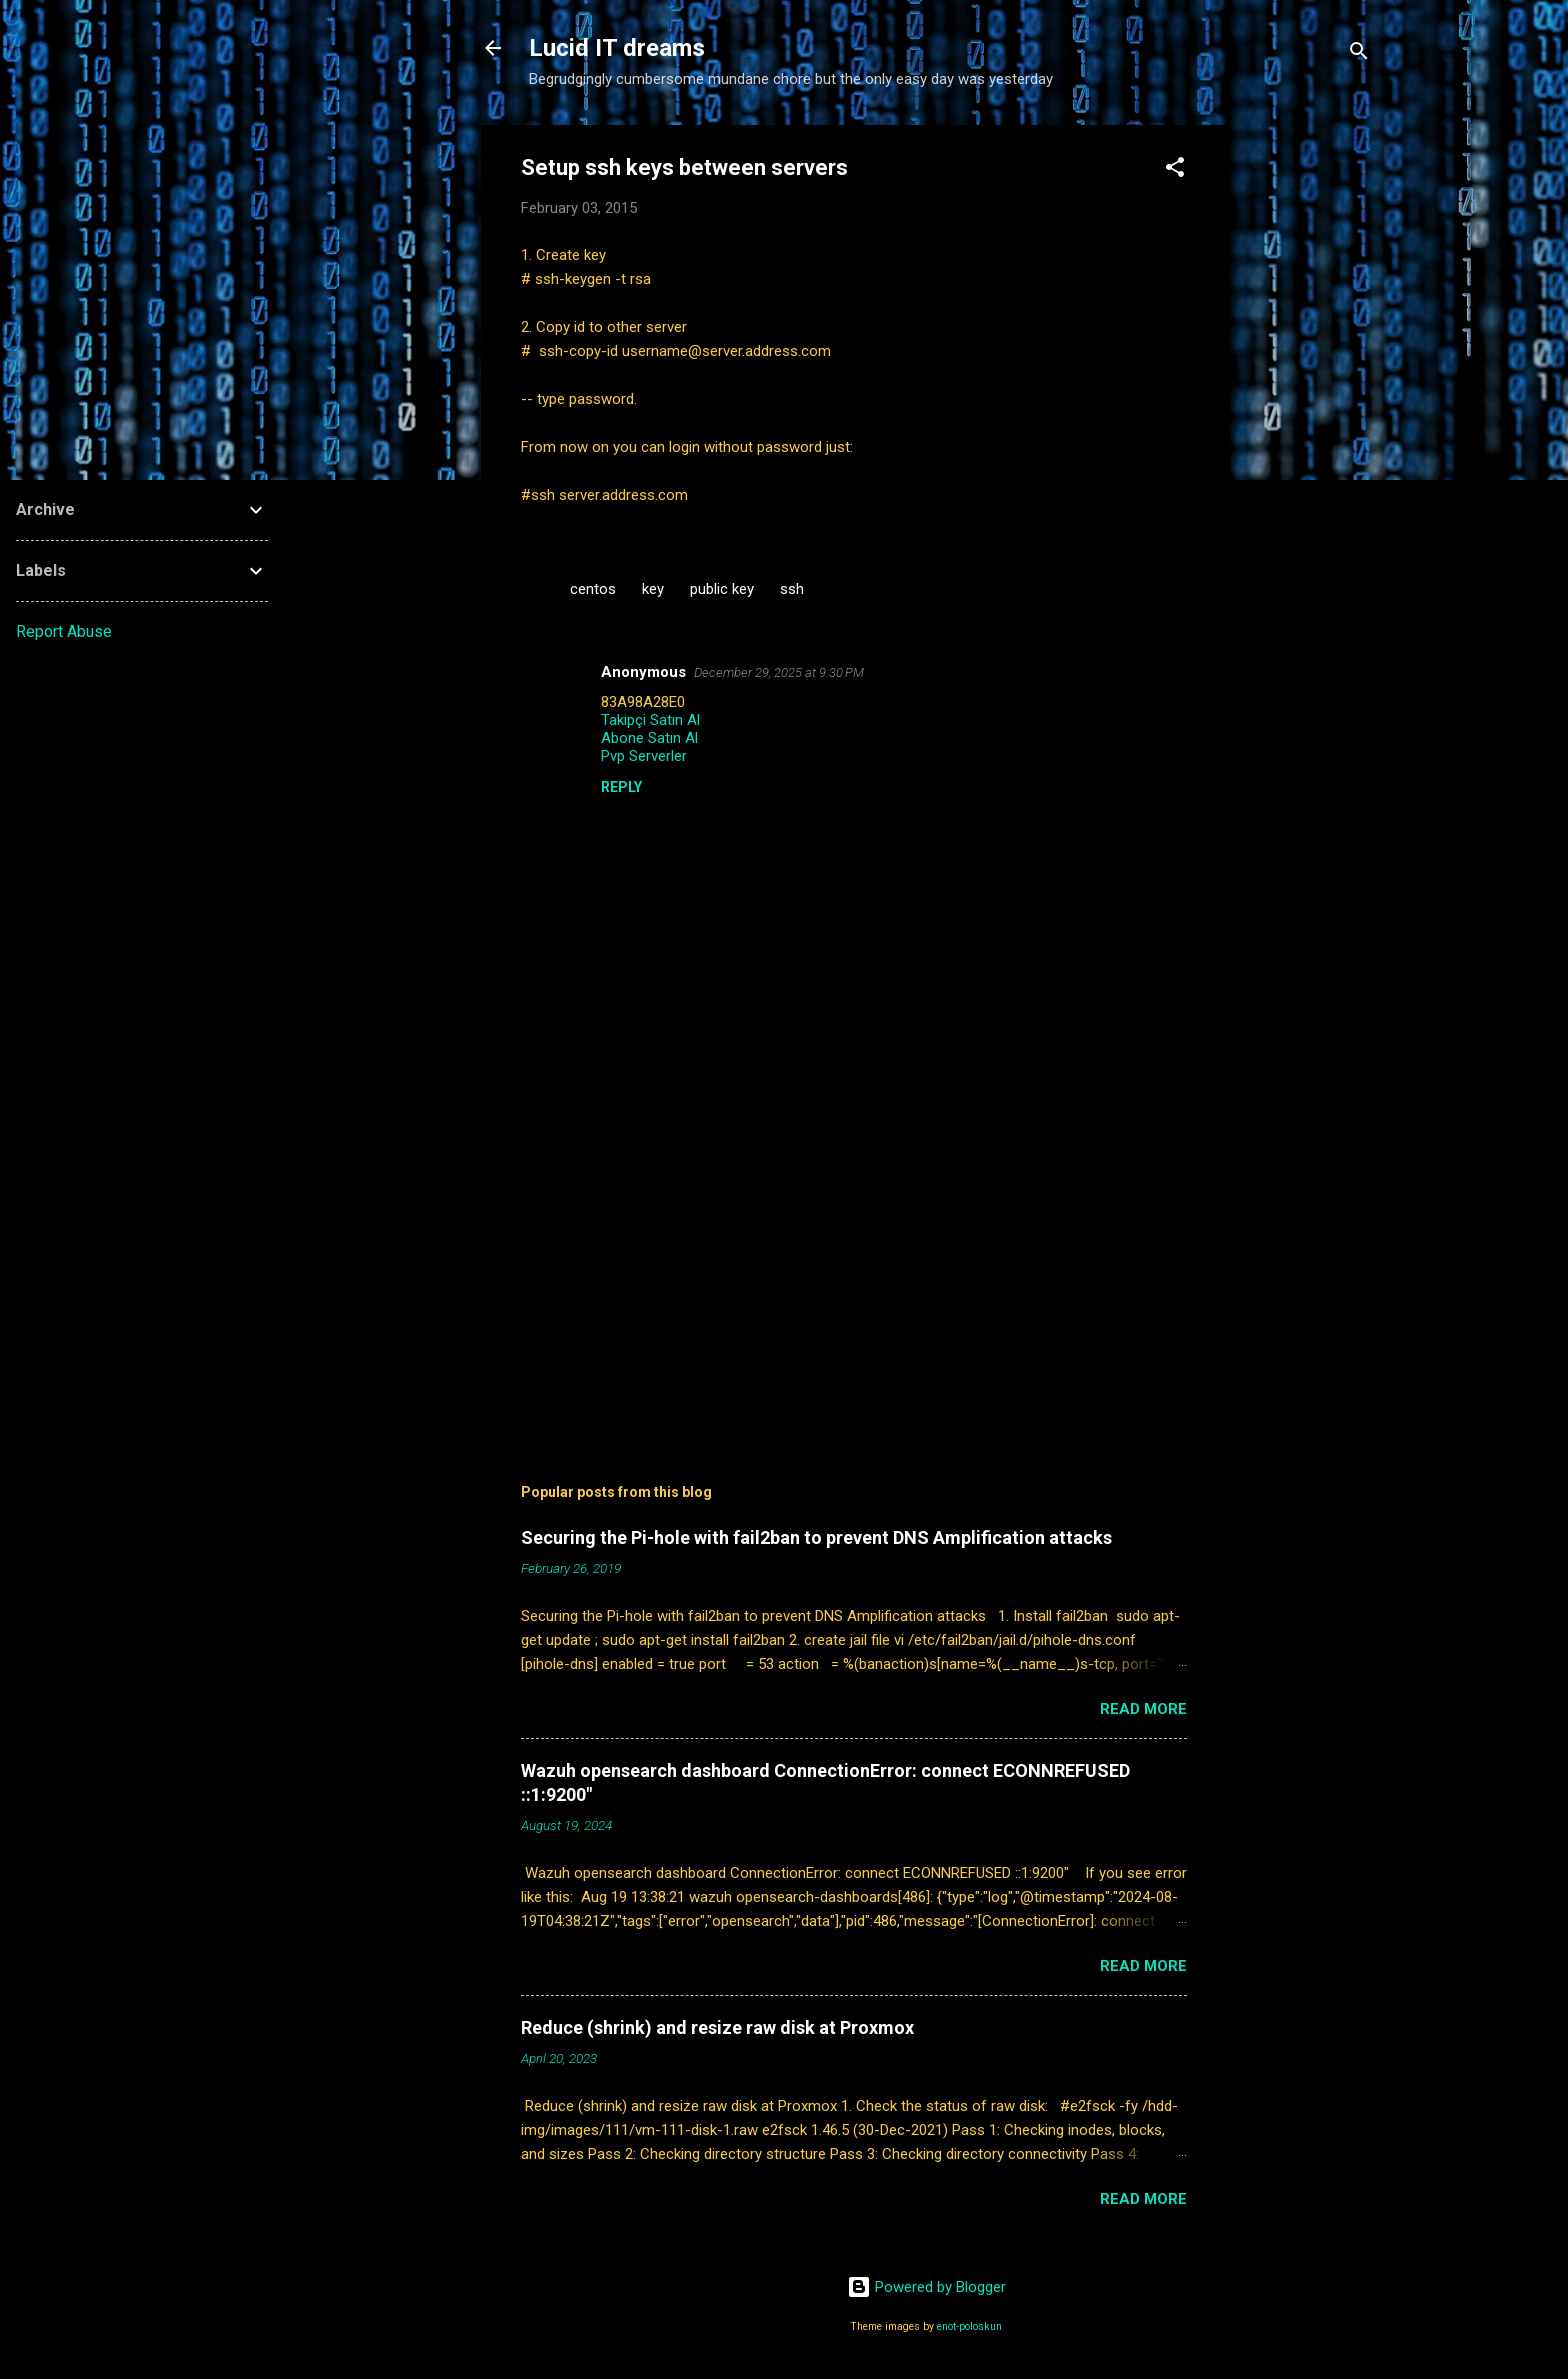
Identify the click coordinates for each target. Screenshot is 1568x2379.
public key (722, 589)
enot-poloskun (969, 2326)
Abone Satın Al (649, 738)
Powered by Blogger (926, 2287)
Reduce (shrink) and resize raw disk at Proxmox (717, 2027)
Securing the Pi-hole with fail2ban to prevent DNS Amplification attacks (816, 1537)
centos (593, 589)
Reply (621, 787)
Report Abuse (64, 631)
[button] (1175, 170)
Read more (1143, 1709)
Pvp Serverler (644, 756)
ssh (792, 589)
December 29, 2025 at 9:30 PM (779, 672)
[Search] (1359, 54)
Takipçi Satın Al (650, 720)
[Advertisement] (1307, 425)
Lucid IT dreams (617, 48)
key (653, 589)
